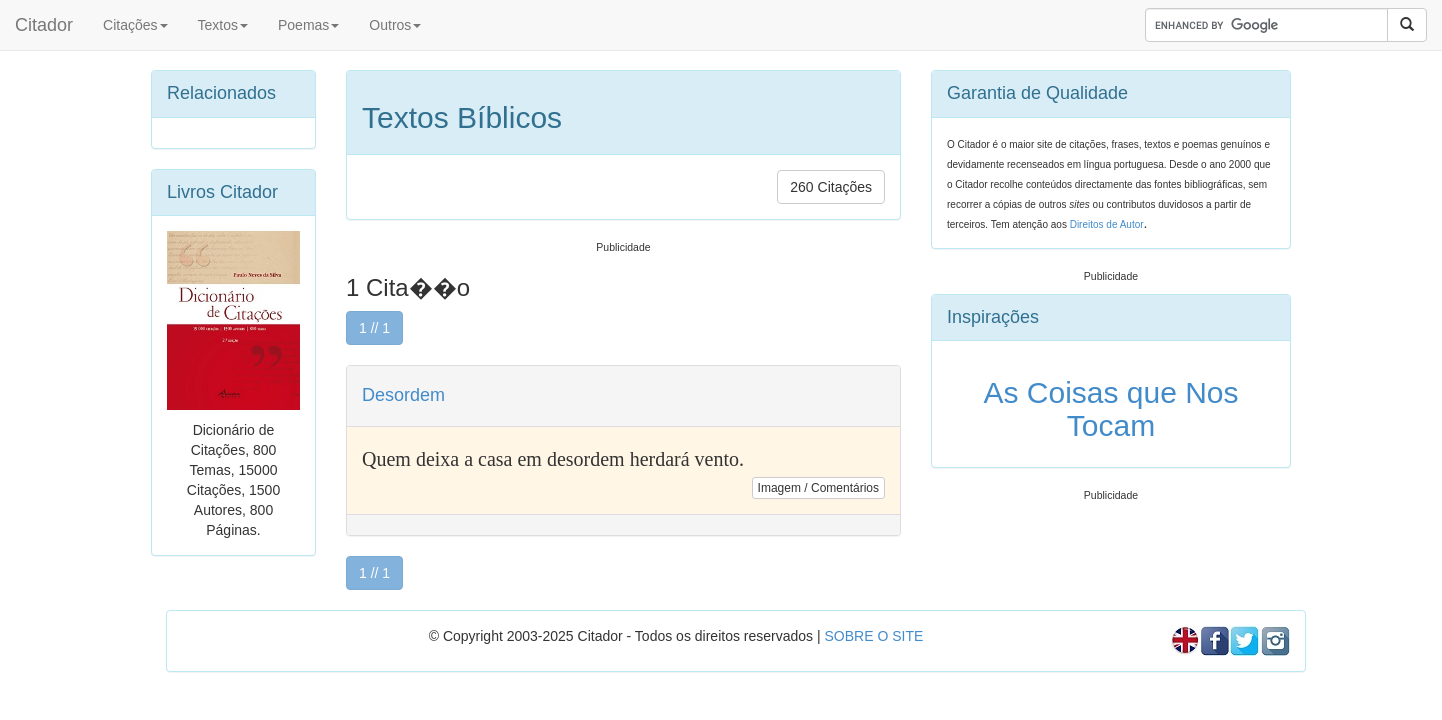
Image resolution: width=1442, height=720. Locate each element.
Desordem (403, 395)
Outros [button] (395, 25)
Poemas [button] (308, 25)
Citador (44, 25)
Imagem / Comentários (818, 488)
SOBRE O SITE (873, 636)
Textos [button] (223, 25)
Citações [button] (135, 25)
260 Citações (831, 187)
